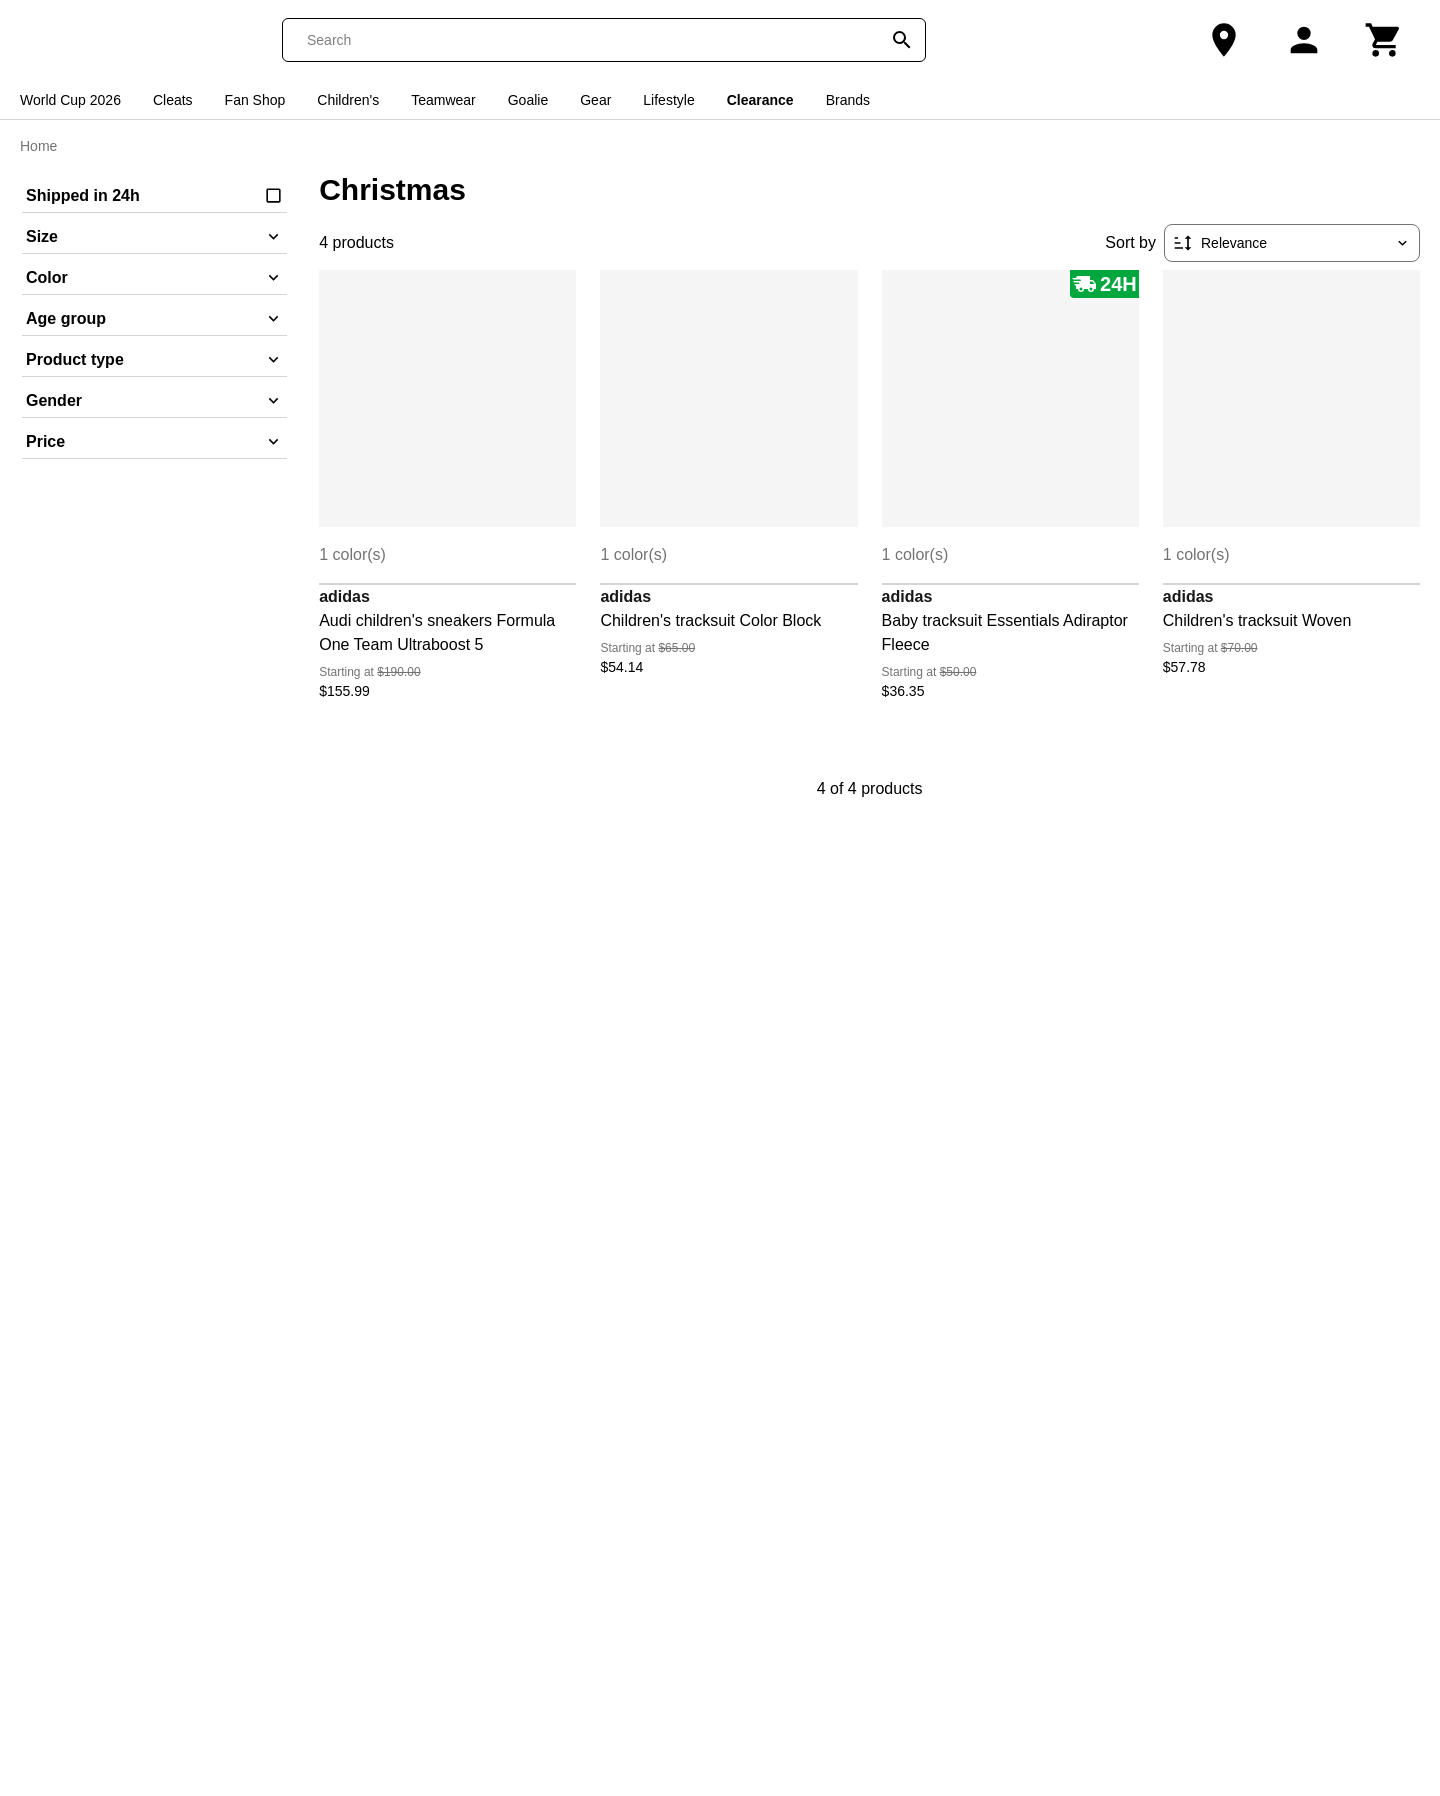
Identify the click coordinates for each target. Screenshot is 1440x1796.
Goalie (528, 100)
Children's (348, 100)
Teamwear (443, 100)
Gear (595, 100)
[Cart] (1384, 40)
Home (38, 146)
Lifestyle (668, 100)
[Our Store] (1224, 40)
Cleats (173, 100)
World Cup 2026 (70, 100)
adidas (344, 596)
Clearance (760, 100)
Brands (848, 100)
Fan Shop (255, 100)
